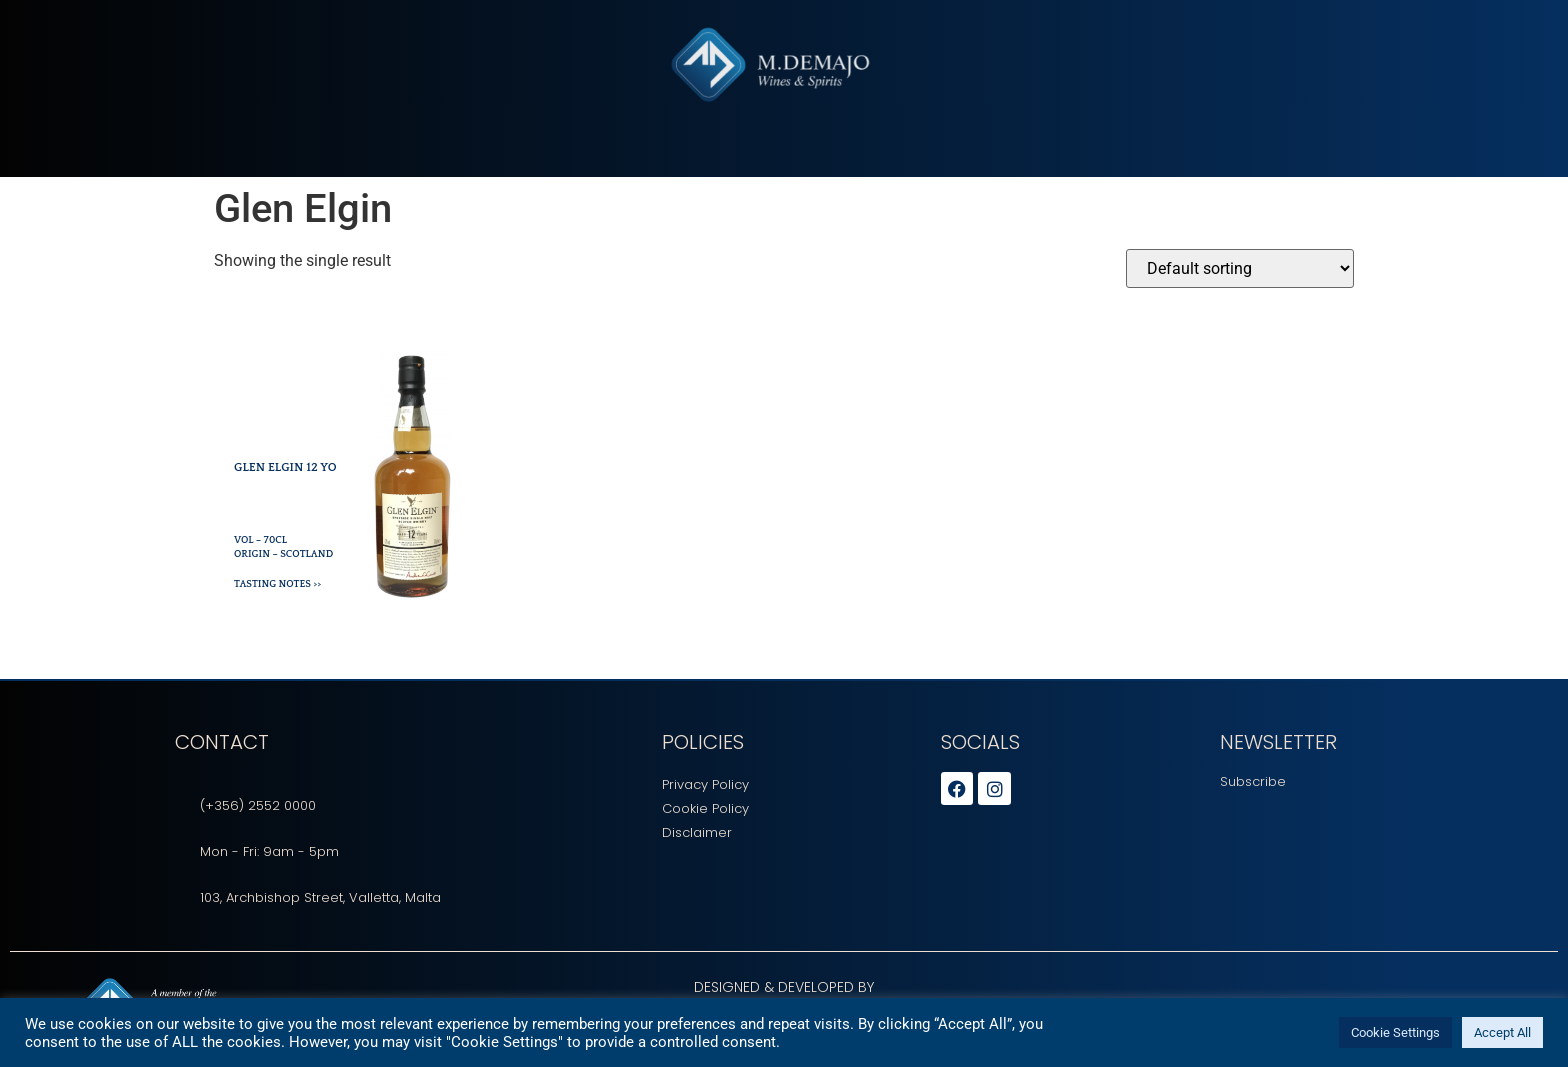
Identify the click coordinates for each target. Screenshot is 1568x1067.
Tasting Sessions (750, 163)
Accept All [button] (1502, 1032)
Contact (1009, 163)
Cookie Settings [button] (1395, 1032)
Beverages (631, 163)
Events (932, 163)
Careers (860, 163)
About (550, 163)
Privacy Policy (705, 784)
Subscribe (1253, 781)
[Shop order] (1240, 268)
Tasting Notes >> (277, 584)
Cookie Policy (705, 808)
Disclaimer (697, 832)
